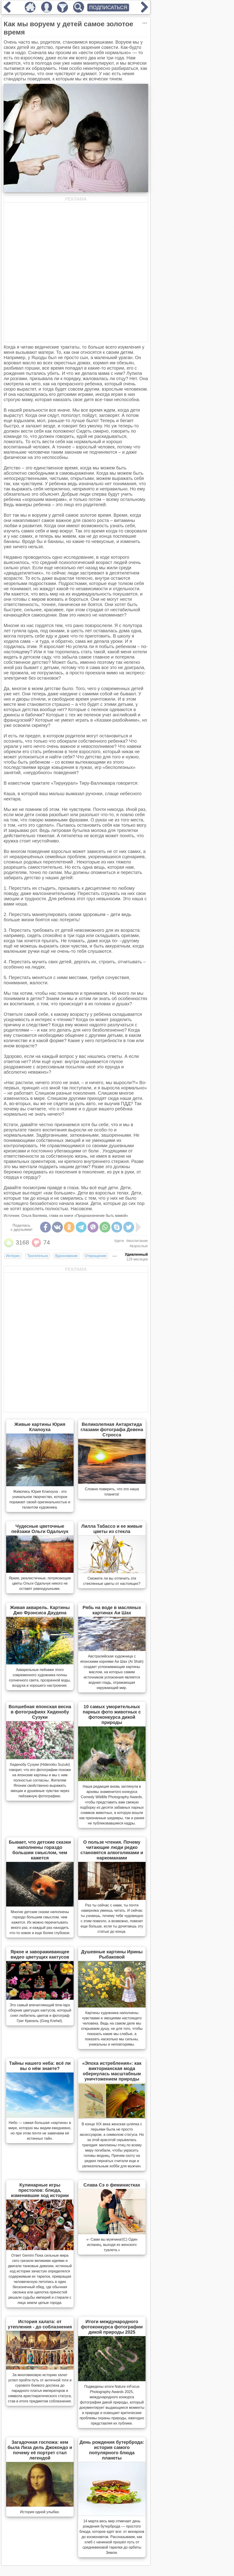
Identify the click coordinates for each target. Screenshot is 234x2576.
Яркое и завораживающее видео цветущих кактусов (40, 1954)
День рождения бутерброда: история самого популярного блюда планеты (112, 2450)
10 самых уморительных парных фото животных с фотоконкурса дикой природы (112, 1714)
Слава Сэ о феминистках (111, 2184)
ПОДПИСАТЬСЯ (108, 7)
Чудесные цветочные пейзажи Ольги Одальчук (40, 1529)
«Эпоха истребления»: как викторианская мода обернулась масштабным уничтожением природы (111, 2071)
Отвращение (95, 1256)
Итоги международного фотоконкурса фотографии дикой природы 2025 (112, 2327)
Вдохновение (66, 1256)
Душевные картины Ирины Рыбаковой (112, 1954)
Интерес (13, 1256)
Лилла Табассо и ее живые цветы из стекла (111, 1529)
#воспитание (137, 1241)
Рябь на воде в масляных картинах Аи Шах (111, 1610)
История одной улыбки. (40, 2512)
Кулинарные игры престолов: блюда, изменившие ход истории (40, 2190)
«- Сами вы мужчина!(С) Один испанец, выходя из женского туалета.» (111, 2244)
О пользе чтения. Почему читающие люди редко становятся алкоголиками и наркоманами (111, 1850)
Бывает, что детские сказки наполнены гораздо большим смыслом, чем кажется (40, 1850)
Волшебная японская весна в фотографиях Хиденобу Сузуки (39, 1712)
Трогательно (37, 1256)
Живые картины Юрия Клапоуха (39, 1427)
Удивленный (136, 1254)
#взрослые (139, 1246)
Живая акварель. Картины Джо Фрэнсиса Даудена (40, 1610)
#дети (119, 1241)
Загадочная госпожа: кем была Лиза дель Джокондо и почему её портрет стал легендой (40, 2450)
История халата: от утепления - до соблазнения (40, 2324)
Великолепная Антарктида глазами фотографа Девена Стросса (111, 1429)
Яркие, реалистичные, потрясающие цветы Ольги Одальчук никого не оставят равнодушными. (40, 1583)
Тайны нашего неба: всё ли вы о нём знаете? (40, 2066)
